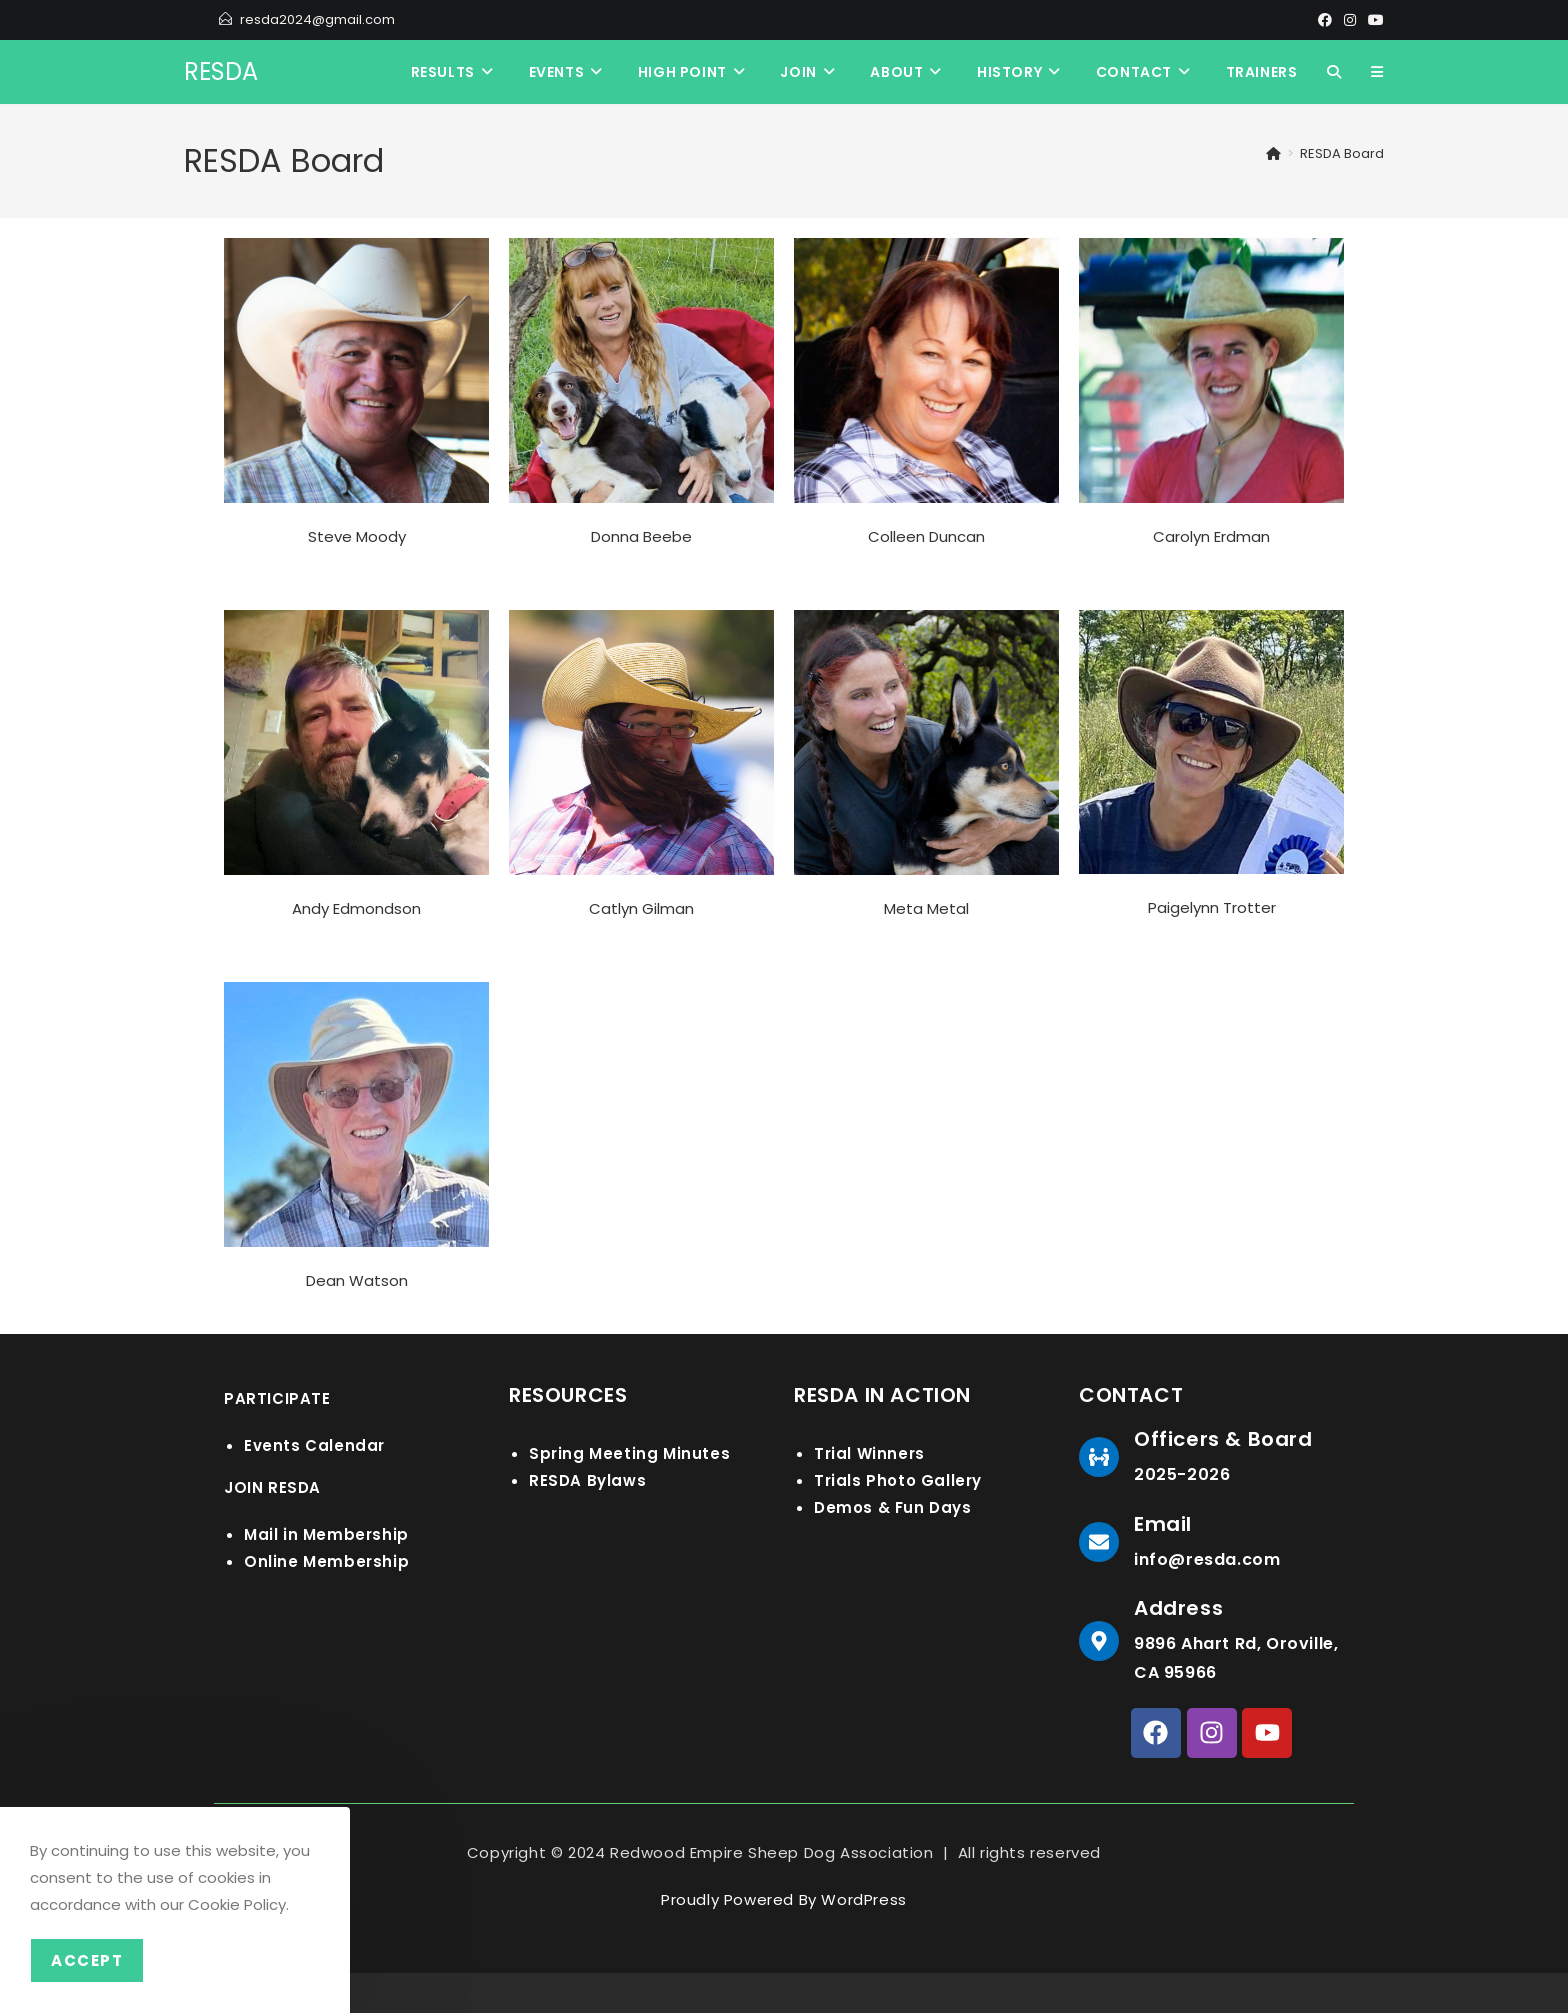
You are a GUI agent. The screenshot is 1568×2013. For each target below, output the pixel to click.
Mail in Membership (326, 1534)
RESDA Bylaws (587, 1480)
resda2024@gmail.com (317, 19)
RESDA (221, 71)
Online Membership (326, 1561)
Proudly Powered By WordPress (784, 1899)
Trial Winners (869, 1453)
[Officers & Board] (1099, 1457)
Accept (87, 1960)
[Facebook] (1325, 20)
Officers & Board (1223, 1439)
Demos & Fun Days (893, 1507)
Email (1163, 1524)
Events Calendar (314, 1445)
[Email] (1099, 1542)
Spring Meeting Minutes (629, 1453)
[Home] (1273, 153)
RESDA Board (1342, 153)
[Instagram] (1350, 20)
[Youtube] (1373, 20)
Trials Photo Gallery (898, 1480)
